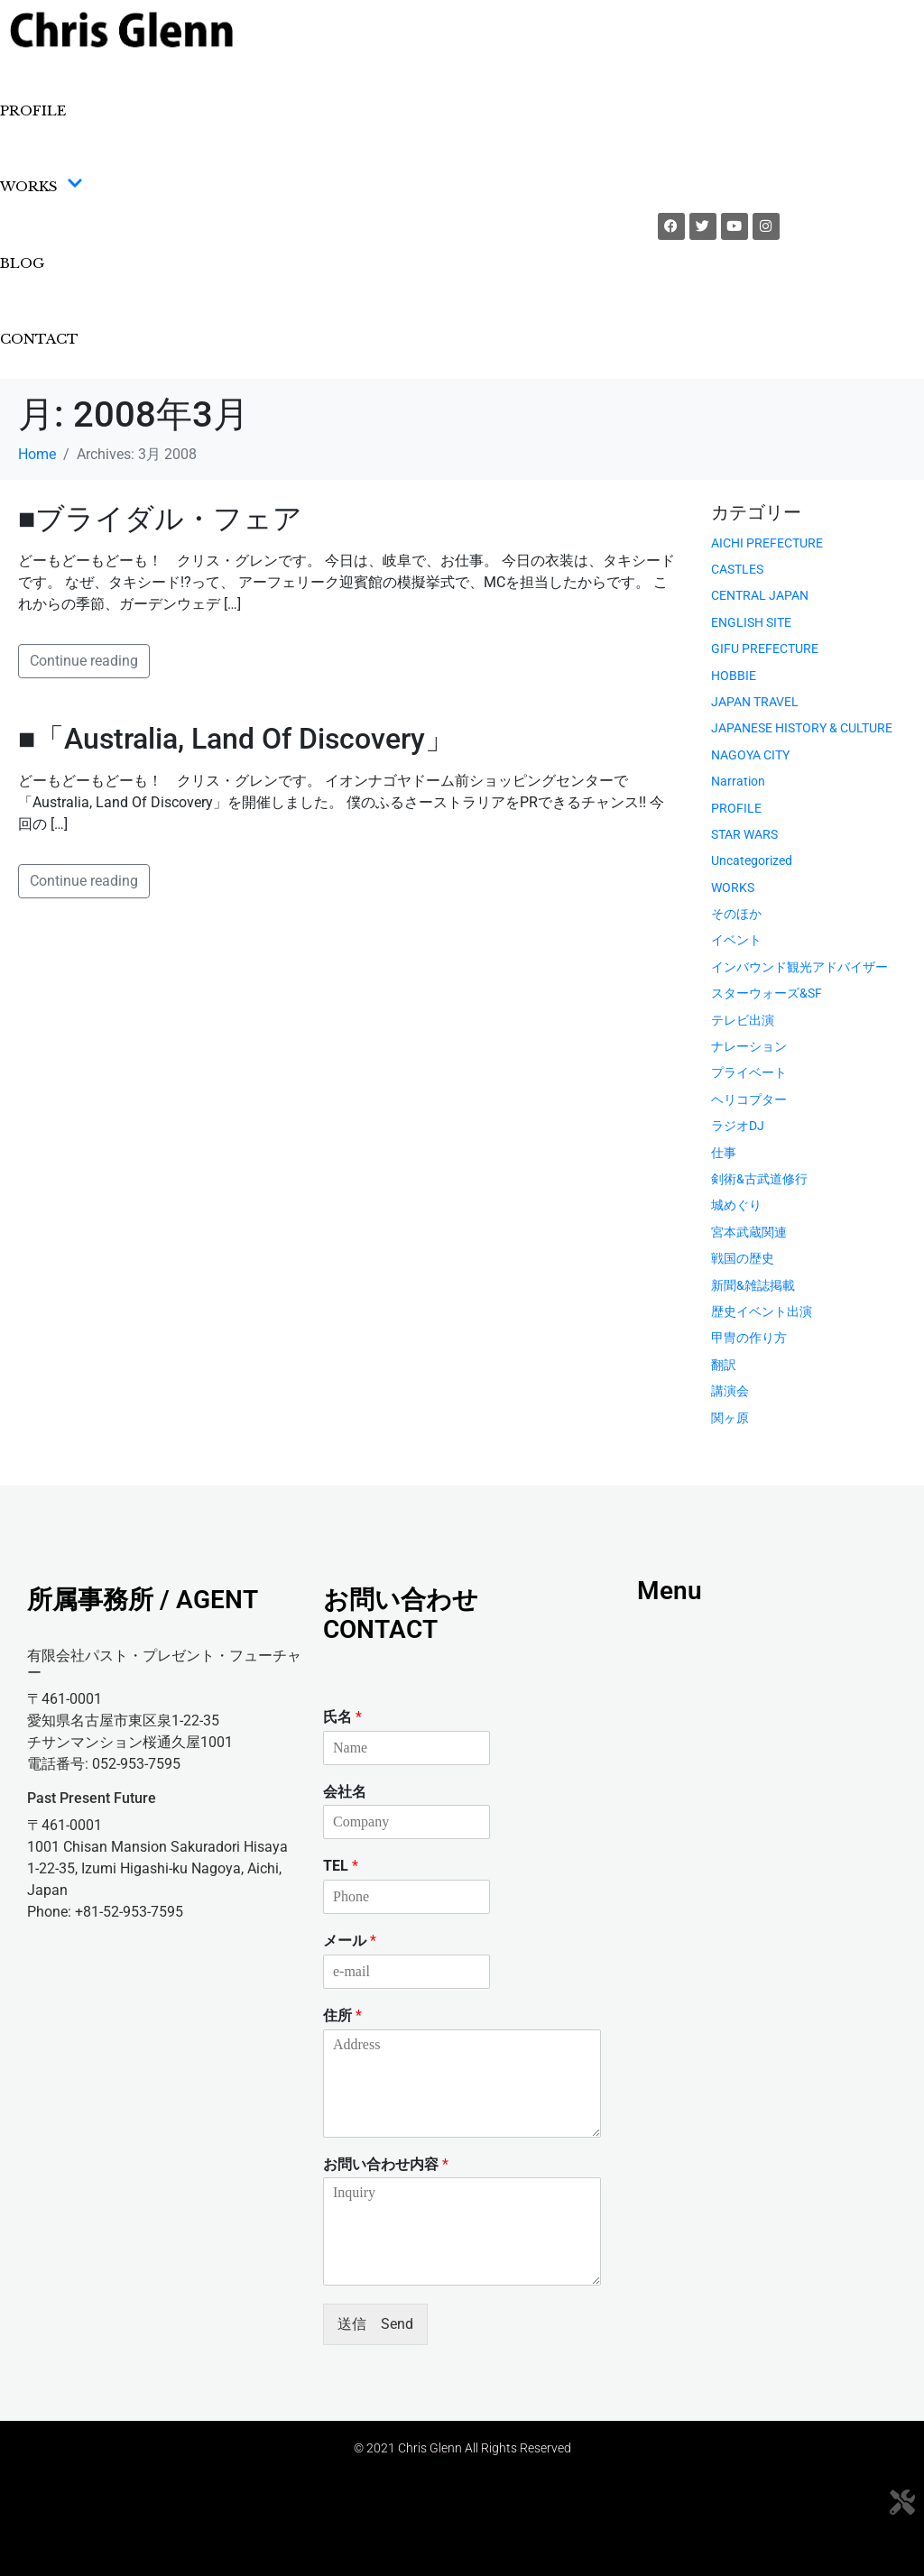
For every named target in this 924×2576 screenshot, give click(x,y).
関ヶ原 (730, 1418)
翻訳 (723, 1364)
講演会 (730, 1391)
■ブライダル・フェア (160, 518)
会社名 (344, 1791)
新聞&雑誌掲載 (753, 1285)
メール (349, 1940)
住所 (342, 2015)
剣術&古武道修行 (759, 1179)
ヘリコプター (749, 1099)
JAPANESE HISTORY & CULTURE (801, 728)
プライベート (749, 1072)
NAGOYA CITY (750, 755)
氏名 (342, 1716)
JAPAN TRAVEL (755, 702)
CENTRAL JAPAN (759, 595)
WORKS (41, 187)
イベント (736, 940)
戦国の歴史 (742, 1258)
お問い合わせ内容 (385, 2164)
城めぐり (736, 1205)
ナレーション (749, 1046)
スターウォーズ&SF (766, 993)
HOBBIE (733, 675)
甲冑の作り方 (749, 1337)
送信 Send (375, 2323)
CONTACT (39, 338)
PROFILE (33, 110)
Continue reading (84, 660)
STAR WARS (744, 834)
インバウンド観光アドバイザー (799, 967)
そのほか (736, 913)
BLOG (22, 262)
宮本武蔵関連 (749, 1232)
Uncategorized (751, 860)
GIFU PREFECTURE (764, 648)
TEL (340, 1865)
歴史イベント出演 (761, 1311)
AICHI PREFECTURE (767, 543)
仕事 (723, 1152)
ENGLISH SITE (751, 622)
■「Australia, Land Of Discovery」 (236, 739)
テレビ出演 (742, 1020)
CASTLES (737, 569)
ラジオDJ (737, 1125)
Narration (738, 781)
